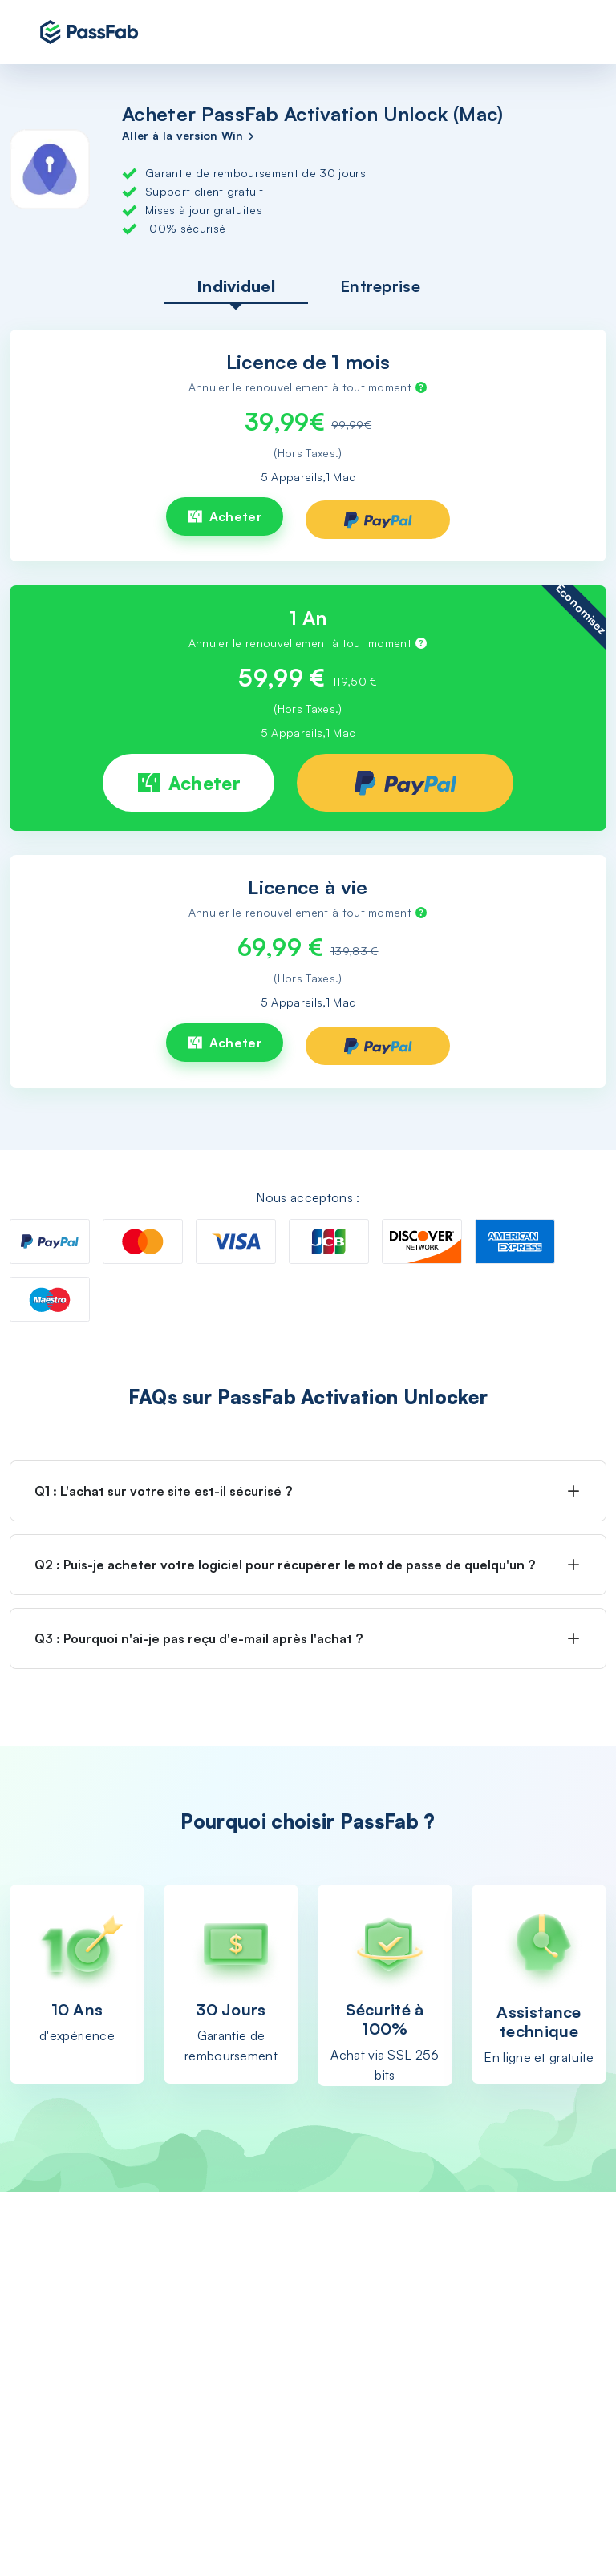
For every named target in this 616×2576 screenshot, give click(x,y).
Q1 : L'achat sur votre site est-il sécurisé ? (163, 1491)
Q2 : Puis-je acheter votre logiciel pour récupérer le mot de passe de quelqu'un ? (284, 1565)
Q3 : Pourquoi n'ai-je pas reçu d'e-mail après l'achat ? (198, 1638)
